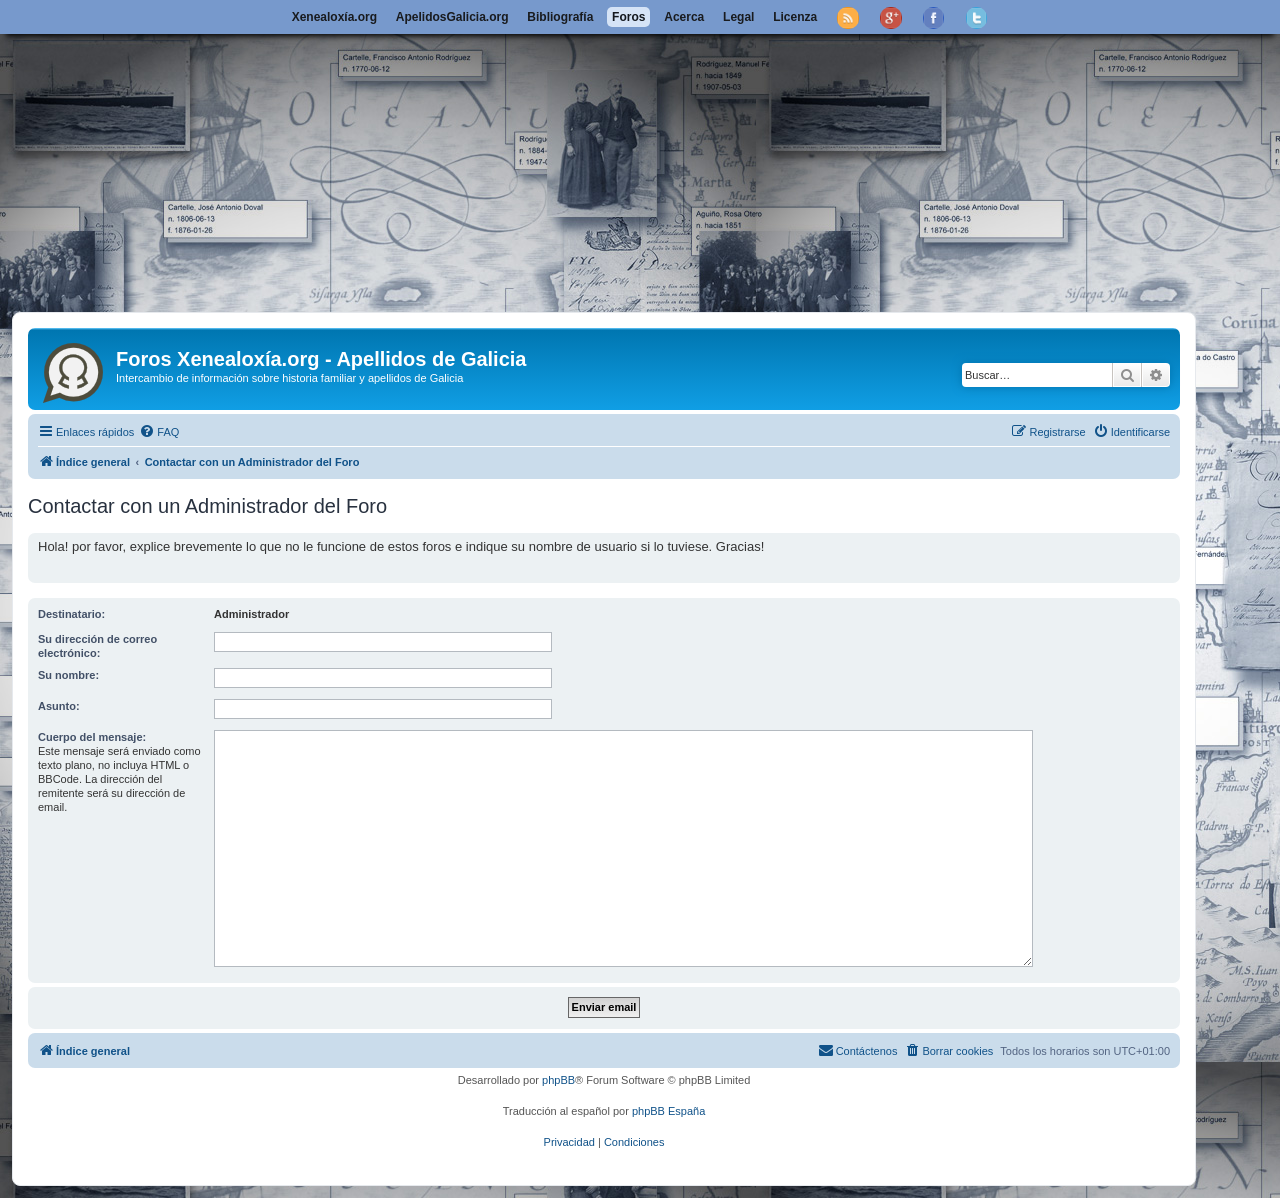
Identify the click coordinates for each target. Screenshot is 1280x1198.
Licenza (795, 17)
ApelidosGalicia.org (452, 17)
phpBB (558, 1080)
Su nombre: (68, 675)
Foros (628, 17)
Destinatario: (71, 614)
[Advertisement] (640, 162)
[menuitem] (159, 432)
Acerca (684, 17)
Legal (738, 17)
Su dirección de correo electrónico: (97, 646)
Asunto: (59, 706)
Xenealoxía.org (334, 17)
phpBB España (668, 1111)
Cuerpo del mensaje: (92, 737)
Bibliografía (560, 17)
